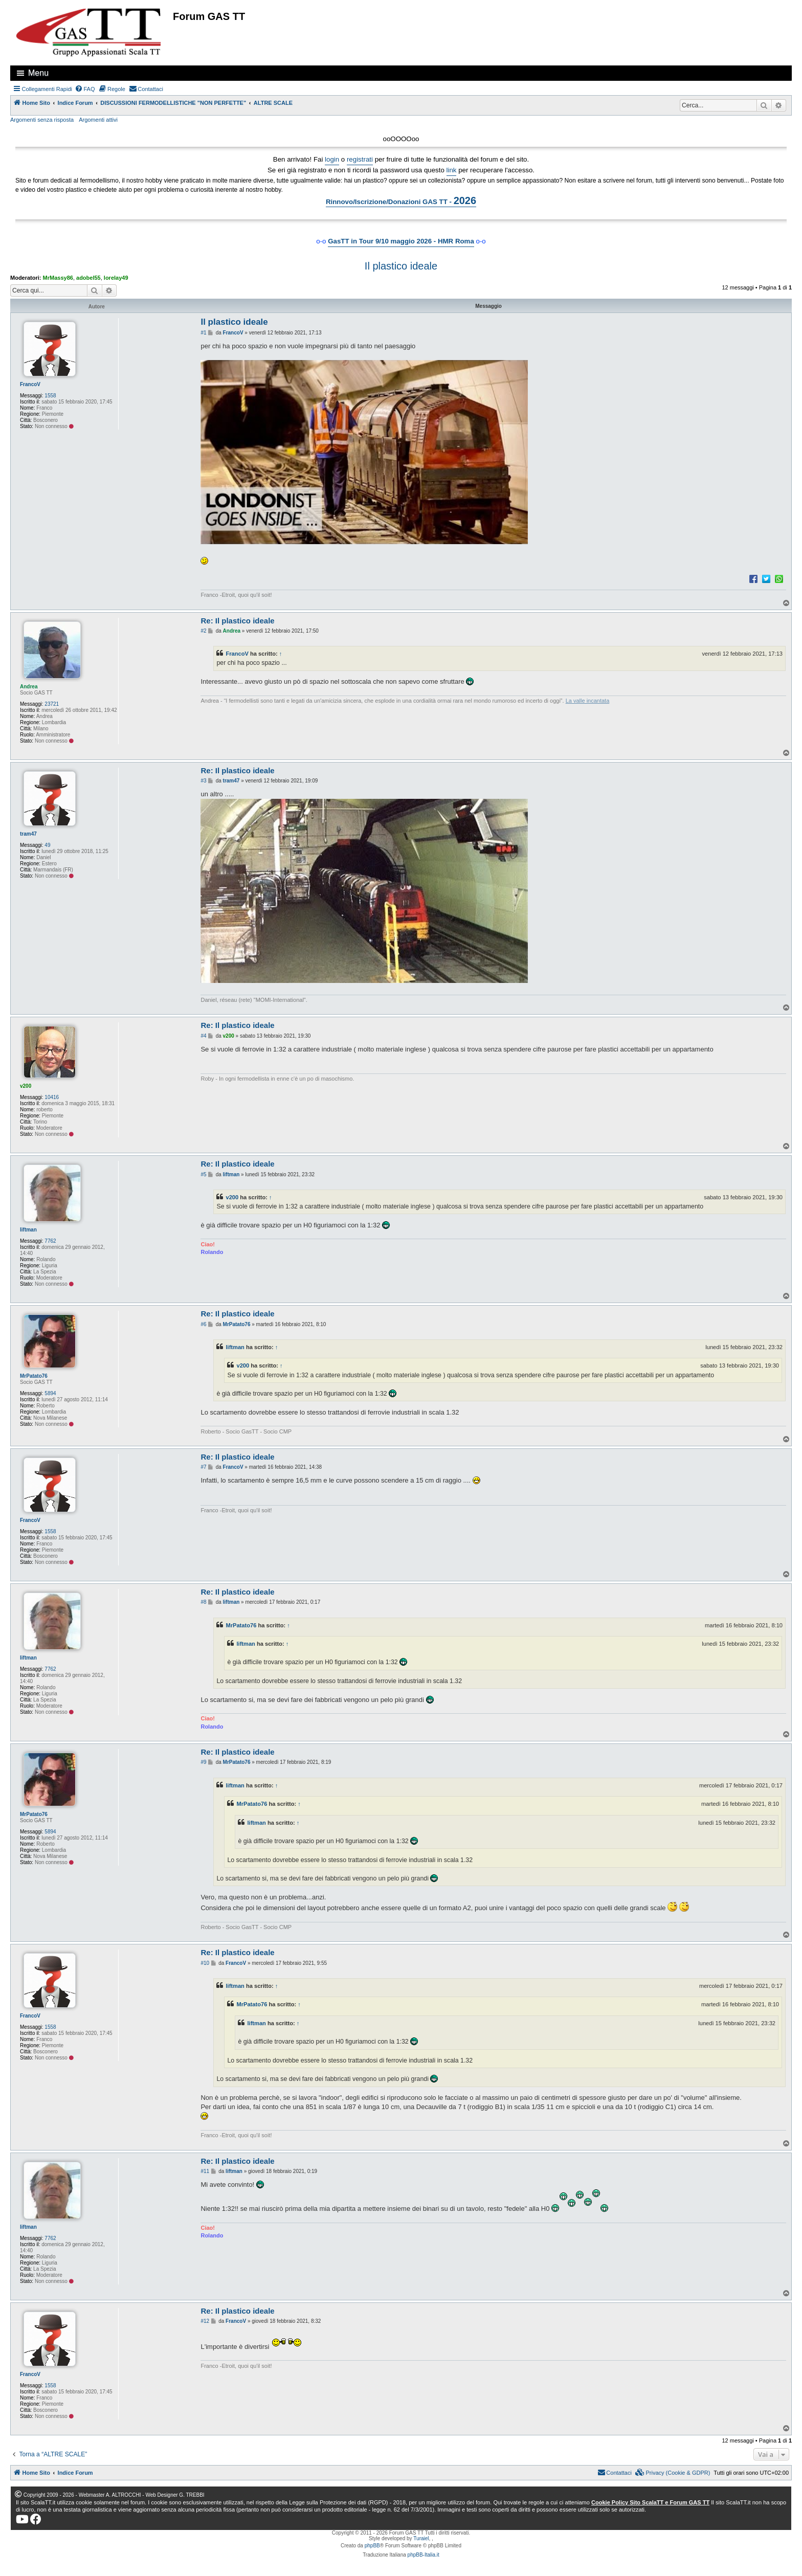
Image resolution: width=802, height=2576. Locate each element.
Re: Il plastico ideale (237, 620)
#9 (203, 1762)
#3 (203, 780)
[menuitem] (85, 89)
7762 (50, 1241)
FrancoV (30, 384)
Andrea (28, 686)
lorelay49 (116, 278)
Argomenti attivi (98, 120)
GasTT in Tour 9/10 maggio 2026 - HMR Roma (401, 241)
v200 (25, 1086)
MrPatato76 (34, 1376)
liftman (28, 1230)
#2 (203, 631)
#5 (203, 1174)
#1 (203, 332)
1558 (50, 395)
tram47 (28, 834)
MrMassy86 (58, 278)
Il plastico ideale (401, 266)
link (452, 170)
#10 (205, 1963)
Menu (38, 73)
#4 (203, 1036)
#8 (203, 1602)
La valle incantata (588, 701)
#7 (203, 1467)
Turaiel (421, 2538)
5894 (50, 1393)
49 (47, 845)
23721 (51, 704)
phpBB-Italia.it (423, 2555)
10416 (51, 1097)
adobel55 (88, 278)
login (332, 159)
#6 (203, 1324)
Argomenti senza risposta (42, 120)
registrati (360, 159)
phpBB (372, 2545)
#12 (205, 2321)
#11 (205, 2171)
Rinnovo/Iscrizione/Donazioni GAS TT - (401, 200)
